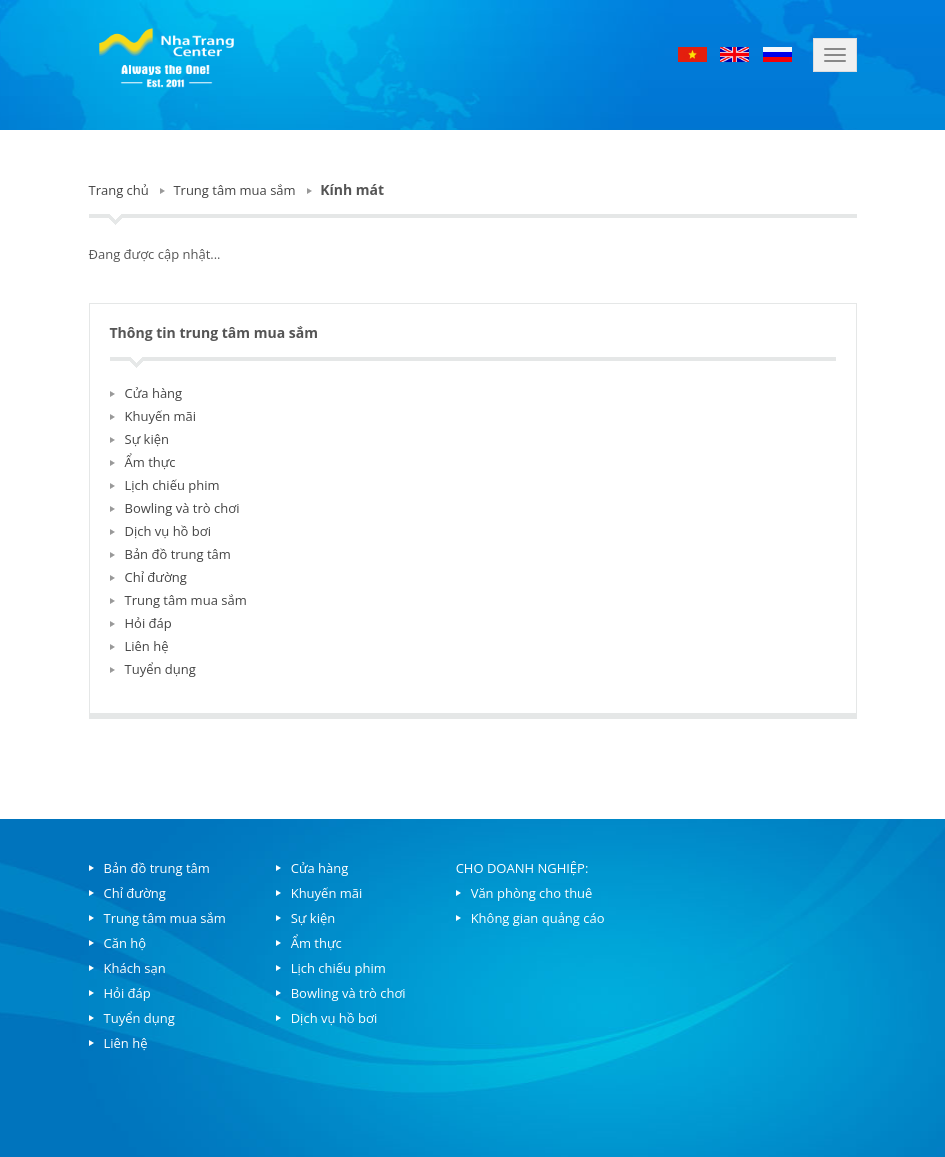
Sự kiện (147, 439)
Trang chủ (119, 190)
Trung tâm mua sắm (234, 190)
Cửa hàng (154, 393)
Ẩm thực (150, 462)
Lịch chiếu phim (172, 485)
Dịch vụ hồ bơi (168, 531)
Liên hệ (147, 646)
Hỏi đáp (148, 623)
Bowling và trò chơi (182, 508)
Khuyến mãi (161, 416)
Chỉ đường (156, 577)
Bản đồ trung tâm (178, 554)
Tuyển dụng (160, 669)
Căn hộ (125, 943)
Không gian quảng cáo (538, 918)
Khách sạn (135, 968)
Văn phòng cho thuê (532, 893)
